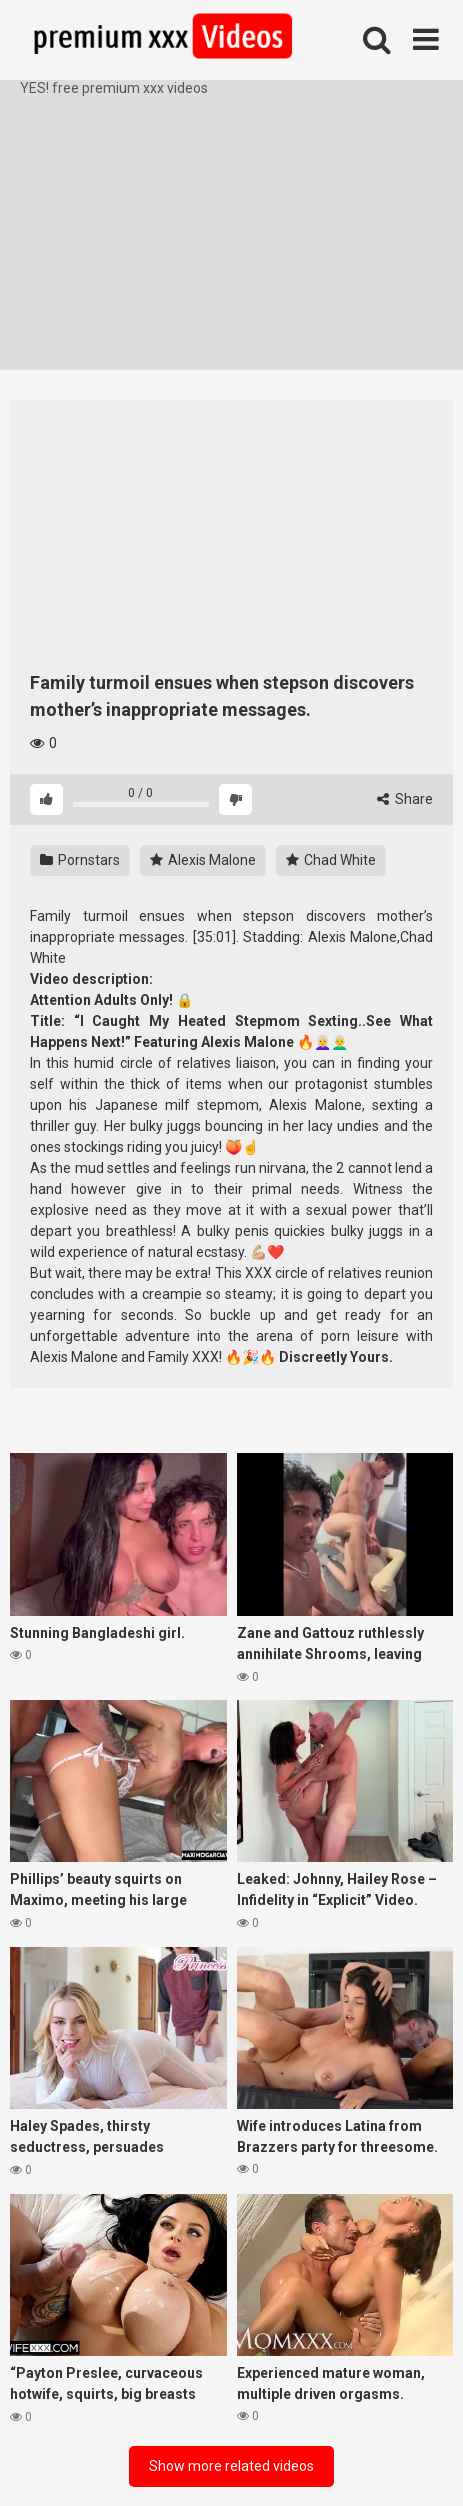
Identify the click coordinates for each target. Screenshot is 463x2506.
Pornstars (80, 860)
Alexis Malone (203, 860)
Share (405, 799)
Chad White (331, 860)
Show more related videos (231, 2466)
